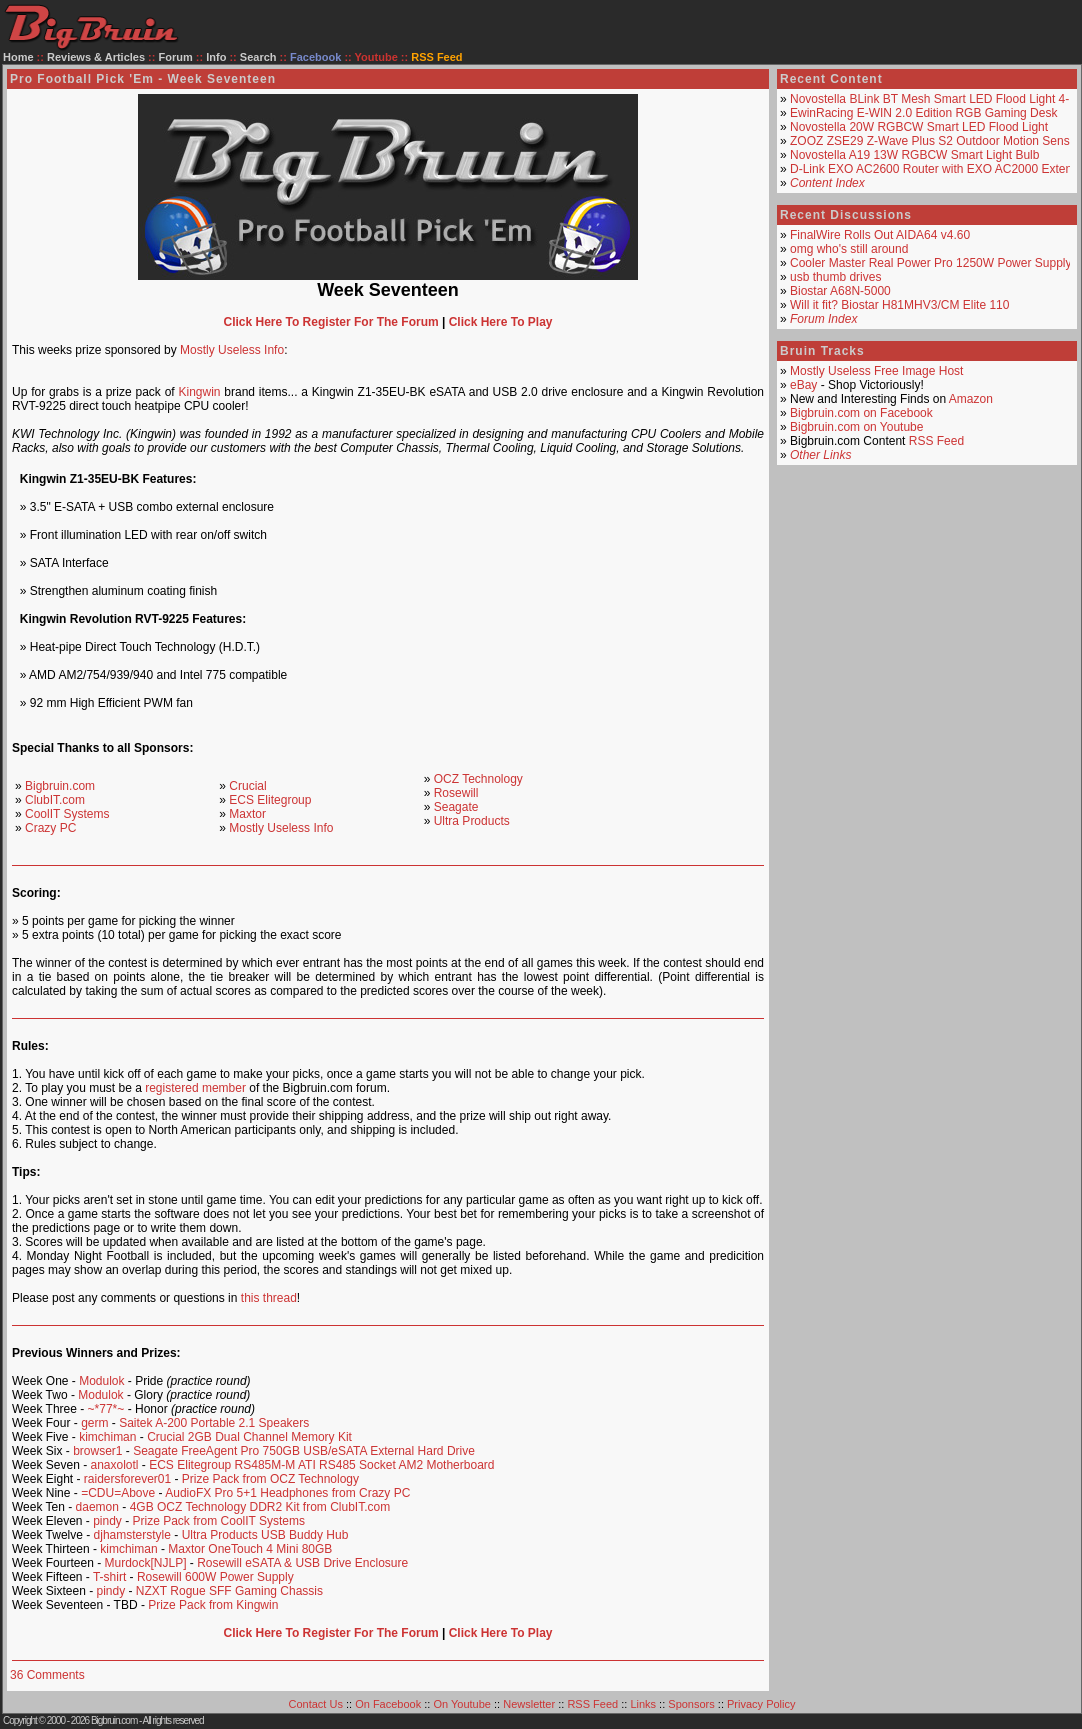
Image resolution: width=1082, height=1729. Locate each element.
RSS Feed (936, 441)
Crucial (247, 786)
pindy (107, 1521)
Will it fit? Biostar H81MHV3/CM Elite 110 (899, 305)
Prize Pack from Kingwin (213, 1605)
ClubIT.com (55, 800)
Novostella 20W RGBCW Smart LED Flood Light (919, 127)
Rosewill (456, 793)
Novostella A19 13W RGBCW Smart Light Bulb (914, 155)
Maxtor (247, 814)
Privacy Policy (761, 1704)
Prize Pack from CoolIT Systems (219, 1521)
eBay (803, 385)
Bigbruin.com (60, 786)
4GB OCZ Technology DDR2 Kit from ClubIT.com (260, 1507)
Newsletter (529, 1704)
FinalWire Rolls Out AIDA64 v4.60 (880, 235)
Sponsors (691, 1704)
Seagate (456, 807)
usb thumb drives (835, 277)
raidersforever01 (127, 1479)
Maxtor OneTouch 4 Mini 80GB (250, 1549)
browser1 (97, 1451)
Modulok (101, 1381)
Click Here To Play (501, 322)
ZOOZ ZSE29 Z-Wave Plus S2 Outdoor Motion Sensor (935, 141)
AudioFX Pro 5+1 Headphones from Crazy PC (287, 1493)
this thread (269, 1298)
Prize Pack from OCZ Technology (270, 1479)
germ (94, 1423)
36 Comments (47, 1675)
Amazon (971, 399)
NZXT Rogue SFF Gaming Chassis (229, 1591)
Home (18, 57)
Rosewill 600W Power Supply (215, 1577)
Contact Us (316, 1704)
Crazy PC (50, 828)
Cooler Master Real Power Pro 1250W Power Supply (930, 263)
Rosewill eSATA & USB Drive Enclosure (302, 1563)
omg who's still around (849, 249)
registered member (195, 1088)
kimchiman (107, 1437)
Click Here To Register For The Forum (330, 322)
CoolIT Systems (67, 814)
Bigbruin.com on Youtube (856, 427)
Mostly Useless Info (232, 350)
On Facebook (388, 1704)
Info (216, 57)
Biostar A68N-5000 (840, 291)
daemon (97, 1507)
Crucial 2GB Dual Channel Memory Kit (249, 1437)
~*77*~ (106, 1409)
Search (258, 57)
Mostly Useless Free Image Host (876, 371)
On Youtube (462, 1704)
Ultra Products (472, 821)
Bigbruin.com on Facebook (861, 413)
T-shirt (109, 1577)
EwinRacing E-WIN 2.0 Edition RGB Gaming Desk (923, 113)
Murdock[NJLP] (145, 1563)
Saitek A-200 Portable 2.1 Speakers (214, 1423)
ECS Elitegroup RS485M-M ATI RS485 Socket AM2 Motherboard (321, 1465)
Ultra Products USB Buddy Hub (265, 1535)
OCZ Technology (478, 779)
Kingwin (199, 392)
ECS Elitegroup (270, 800)
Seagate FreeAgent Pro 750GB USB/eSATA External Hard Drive (304, 1451)
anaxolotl (114, 1465)
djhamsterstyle (132, 1535)
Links (643, 1704)
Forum (176, 57)
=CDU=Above (118, 1493)
